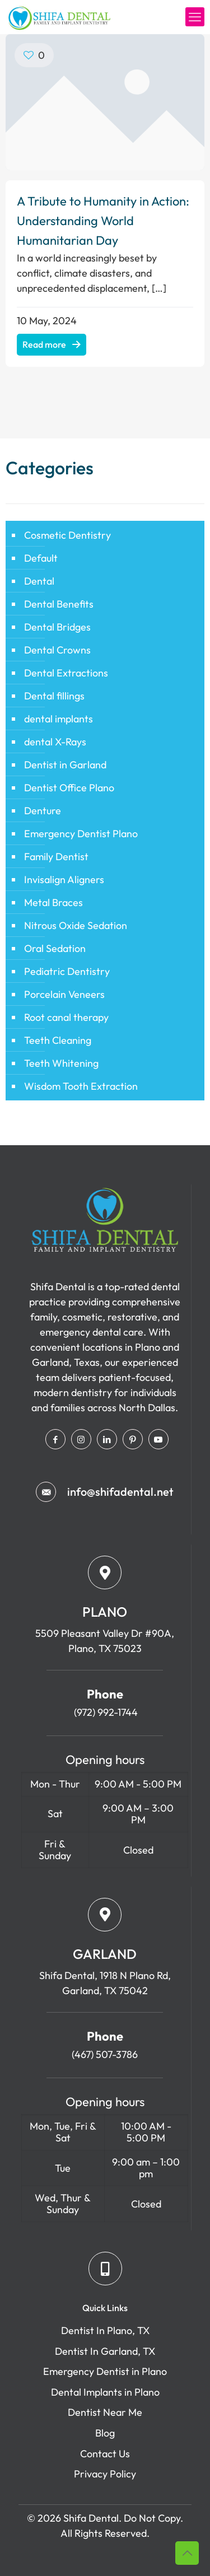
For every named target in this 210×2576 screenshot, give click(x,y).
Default (41, 558)
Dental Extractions (66, 672)
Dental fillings (54, 695)
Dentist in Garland (65, 764)
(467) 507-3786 (105, 2054)
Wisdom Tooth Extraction (81, 1086)
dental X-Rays (55, 741)
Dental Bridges (57, 626)
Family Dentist (56, 856)
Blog (105, 2432)
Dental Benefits (59, 604)
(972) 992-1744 (105, 1712)
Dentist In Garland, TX (105, 2351)
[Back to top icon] (187, 2553)
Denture (42, 810)
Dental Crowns (57, 649)
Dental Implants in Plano (105, 2392)
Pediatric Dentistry (67, 971)
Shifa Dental (91, 2518)
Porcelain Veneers (64, 994)
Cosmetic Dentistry (67, 535)
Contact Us (105, 2453)
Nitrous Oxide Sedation (75, 925)
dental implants (58, 718)
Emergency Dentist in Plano (105, 2371)
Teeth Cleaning (57, 1040)
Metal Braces (53, 902)
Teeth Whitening (61, 1063)
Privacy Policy (105, 2473)
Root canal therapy (66, 1017)
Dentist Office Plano (69, 787)
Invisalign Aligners (64, 879)
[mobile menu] (194, 16)
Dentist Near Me (105, 2412)
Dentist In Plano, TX (105, 2330)
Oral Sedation (55, 948)
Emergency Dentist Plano (81, 833)
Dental (39, 581)
